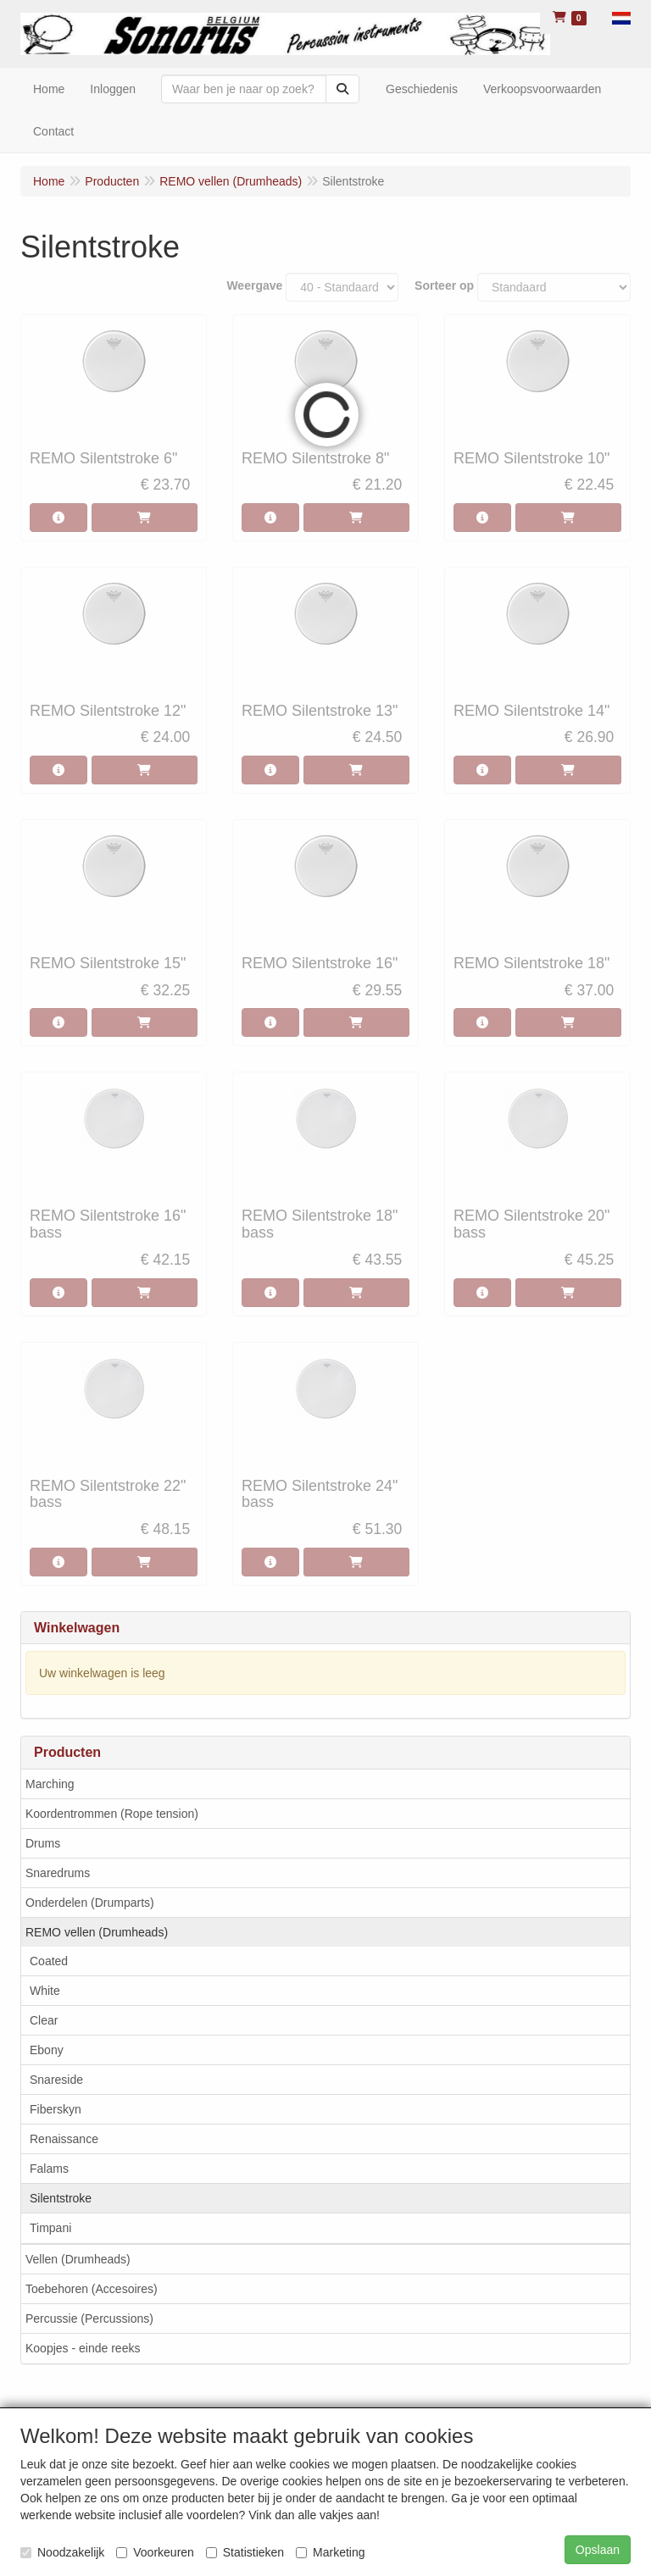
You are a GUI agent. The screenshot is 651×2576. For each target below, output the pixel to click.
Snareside (56, 2079)
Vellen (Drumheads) (78, 2259)
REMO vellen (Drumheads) (96, 1932)
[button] (621, 17)
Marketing (330, 2552)
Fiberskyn (55, 2109)
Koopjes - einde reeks (82, 2348)
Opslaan (598, 2550)
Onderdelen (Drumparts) (89, 1902)
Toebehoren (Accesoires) (91, 2289)
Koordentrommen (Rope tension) (111, 1813)
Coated (49, 1961)
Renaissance (64, 2139)
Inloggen (113, 89)
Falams (49, 2168)
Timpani (50, 2228)
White (45, 1990)
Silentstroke (61, 2198)
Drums (42, 1843)
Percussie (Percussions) (89, 2318)
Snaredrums (57, 1873)
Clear (44, 2020)
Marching (50, 1784)
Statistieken (245, 2552)
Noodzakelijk (62, 2552)
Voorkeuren (155, 2552)
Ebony (47, 2050)
